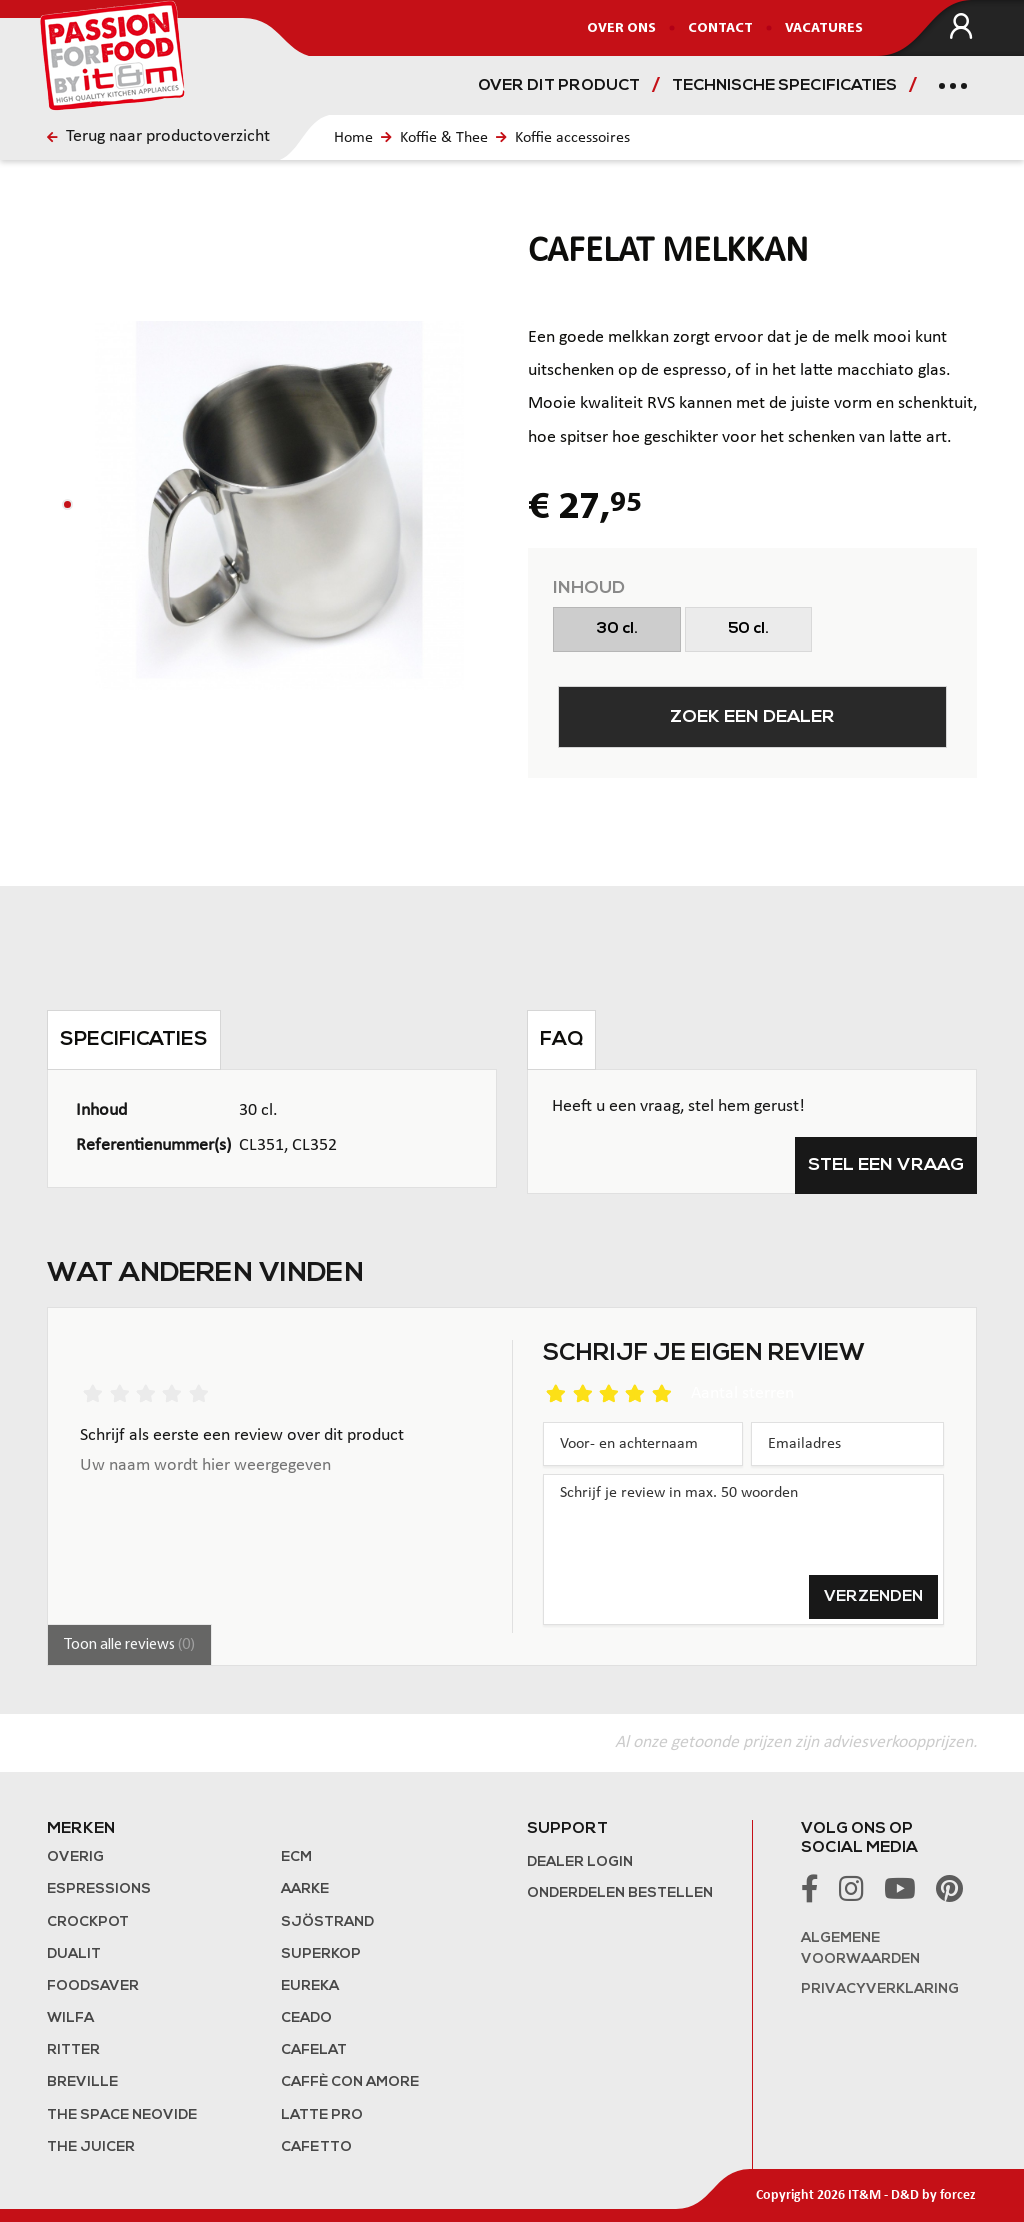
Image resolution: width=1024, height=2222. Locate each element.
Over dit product (559, 86)
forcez (958, 2195)
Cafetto (316, 2147)
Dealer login (580, 1862)
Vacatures (824, 28)
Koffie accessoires (572, 138)
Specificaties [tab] (134, 1040)
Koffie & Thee (444, 138)
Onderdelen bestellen (620, 1893)
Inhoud (589, 588)
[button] (67, 504)
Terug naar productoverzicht (158, 136)
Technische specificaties (784, 86)
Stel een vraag (886, 1165)
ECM (296, 1857)
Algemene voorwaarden (860, 1949)
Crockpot (88, 1922)
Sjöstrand (327, 1922)
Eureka (310, 1986)
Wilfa (70, 2018)
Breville (82, 2082)
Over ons (621, 28)
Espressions (99, 1889)
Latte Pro (322, 2115)
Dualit (74, 1954)
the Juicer (91, 2147)
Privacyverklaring (880, 1989)
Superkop (321, 1954)
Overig (75, 1857)
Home (353, 138)
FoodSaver (93, 1986)
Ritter (73, 2050)
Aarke (305, 1889)
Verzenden (873, 1597)
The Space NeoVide (122, 2115)
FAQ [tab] (561, 1040)
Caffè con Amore (350, 2082)
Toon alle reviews (129, 1645)
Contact (720, 28)
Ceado (306, 2018)
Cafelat (314, 2050)
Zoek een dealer (752, 717)
